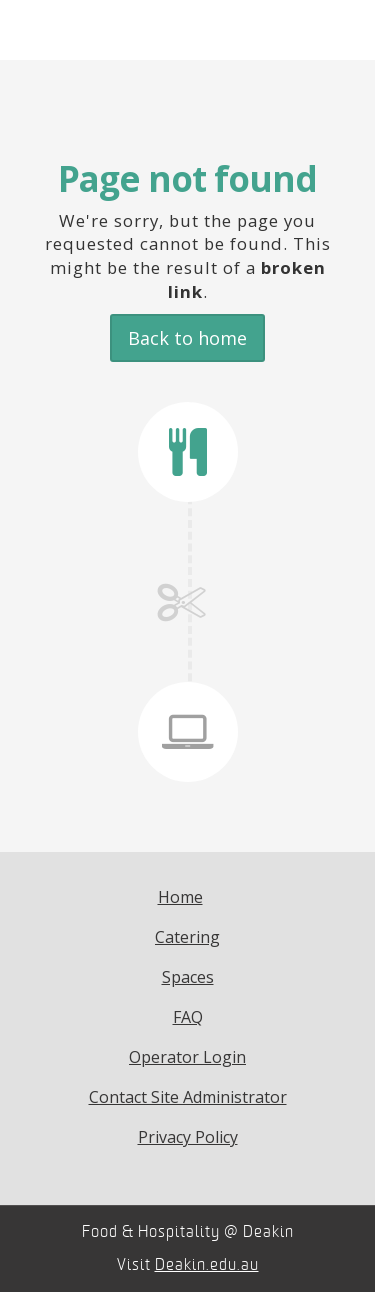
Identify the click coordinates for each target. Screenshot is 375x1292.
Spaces (188, 977)
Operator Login (187, 1057)
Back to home (187, 338)
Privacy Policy (188, 1137)
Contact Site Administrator (188, 1097)
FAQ (188, 1017)
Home (180, 897)
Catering (187, 937)
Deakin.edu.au (207, 1265)
